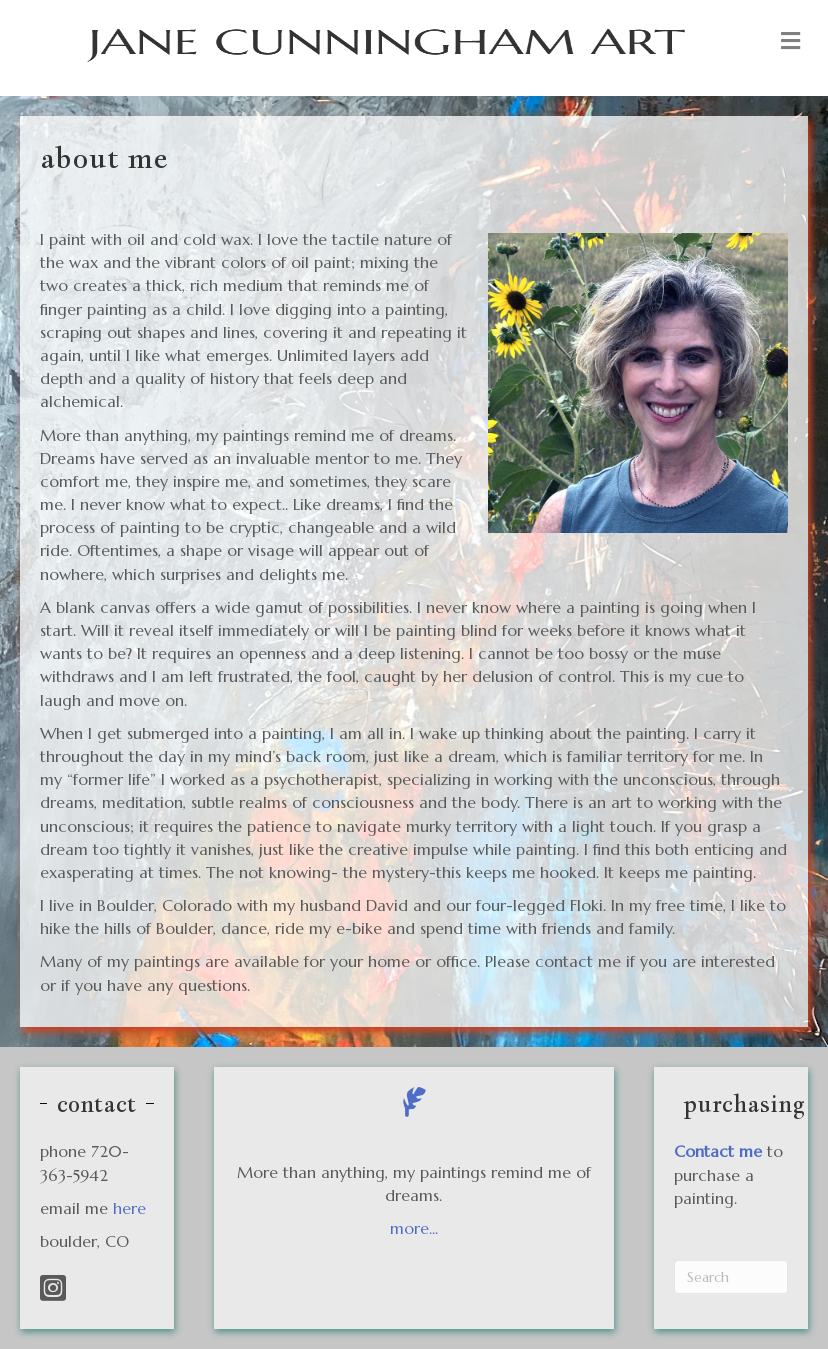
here (129, 1208)
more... (414, 1228)
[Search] (731, 1277)
